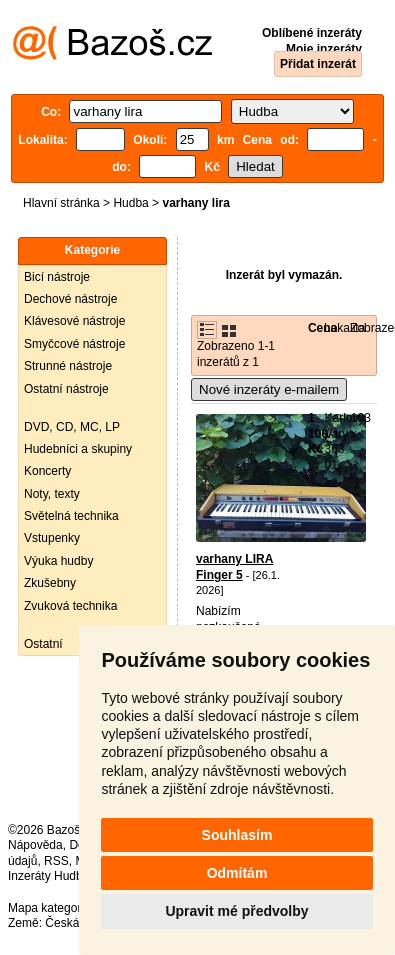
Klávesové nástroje (74, 321)
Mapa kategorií (47, 908)
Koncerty (47, 471)
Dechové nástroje (70, 299)
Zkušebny (50, 583)
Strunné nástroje (68, 366)
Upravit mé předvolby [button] (236, 911)
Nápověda (35, 845)
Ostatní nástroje (66, 389)
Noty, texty (52, 494)
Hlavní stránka (61, 203)
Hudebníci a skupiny (78, 449)
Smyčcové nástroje (74, 344)
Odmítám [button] (237, 873)
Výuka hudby (58, 561)
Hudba (130, 203)
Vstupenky (52, 538)
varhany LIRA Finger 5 (234, 567)
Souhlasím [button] (237, 835)
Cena (322, 328)
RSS (56, 861)
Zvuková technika (70, 606)
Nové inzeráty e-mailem (269, 389)
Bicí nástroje (57, 277)
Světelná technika (71, 516)
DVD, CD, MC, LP (72, 427)
